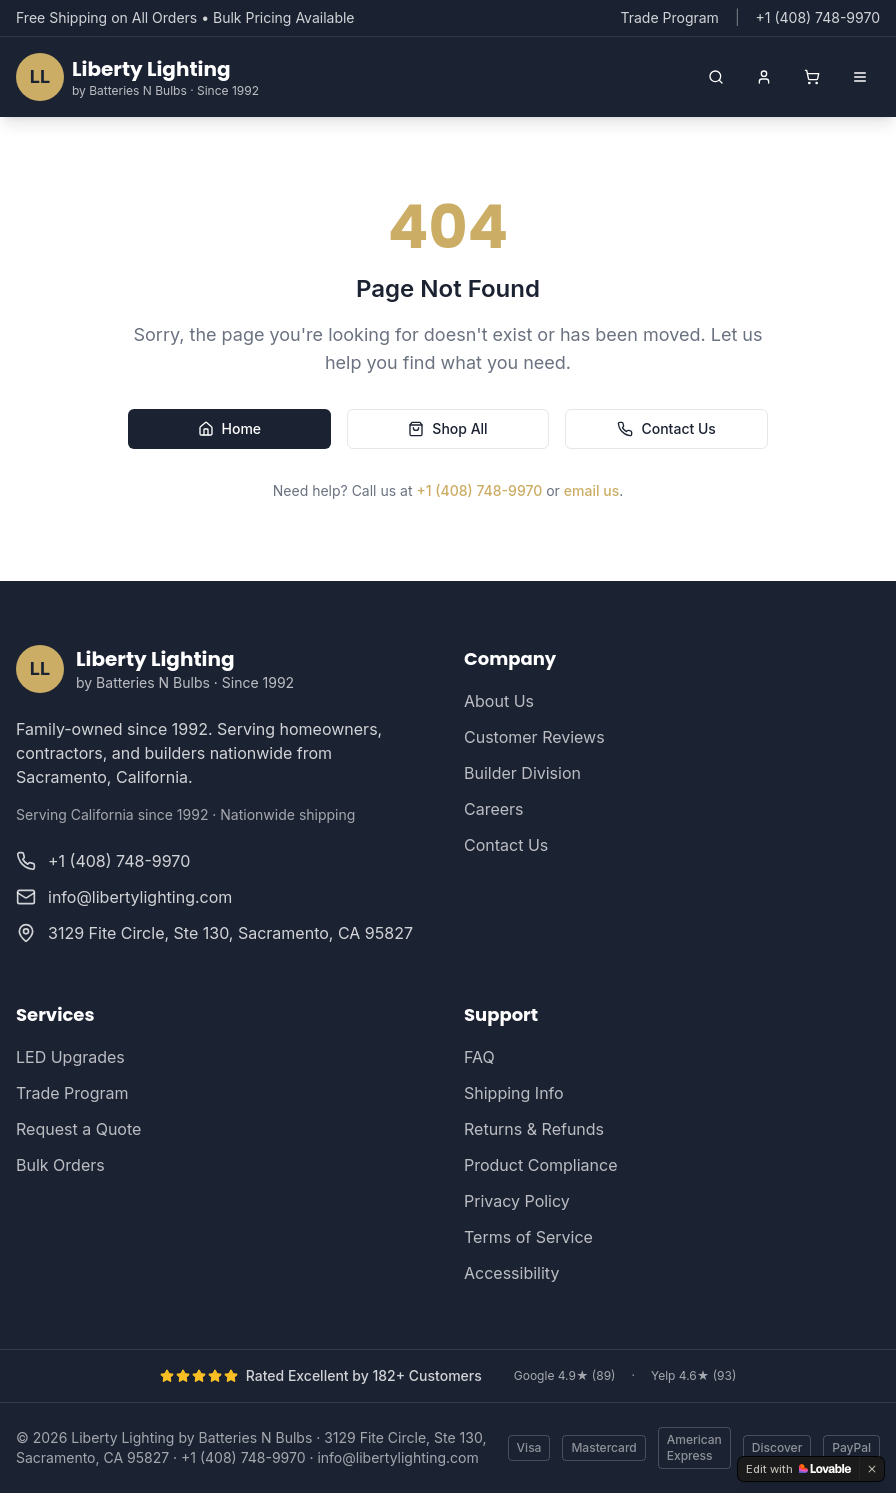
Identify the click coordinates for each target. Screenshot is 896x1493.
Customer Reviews (534, 737)
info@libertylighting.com (397, 1457)
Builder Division (522, 773)
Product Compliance (540, 1165)
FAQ (479, 1057)
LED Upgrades (70, 1057)
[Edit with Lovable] (798, 1469)
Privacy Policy (517, 1201)
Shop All (447, 428)
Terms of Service (528, 1237)
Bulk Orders (60, 1165)
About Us (499, 701)
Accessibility (511, 1273)
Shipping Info (514, 1093)
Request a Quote (78, 1129)
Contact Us (666, 428)
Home (230, 428)
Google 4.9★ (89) (565, 1375)
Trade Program (669, 17)
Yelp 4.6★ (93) (693, 1375)
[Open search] (716, 77)
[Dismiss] (872, 1469)
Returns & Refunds (534, 1129)
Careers (494, 809)
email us (591, 490)
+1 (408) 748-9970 (479, 490)
